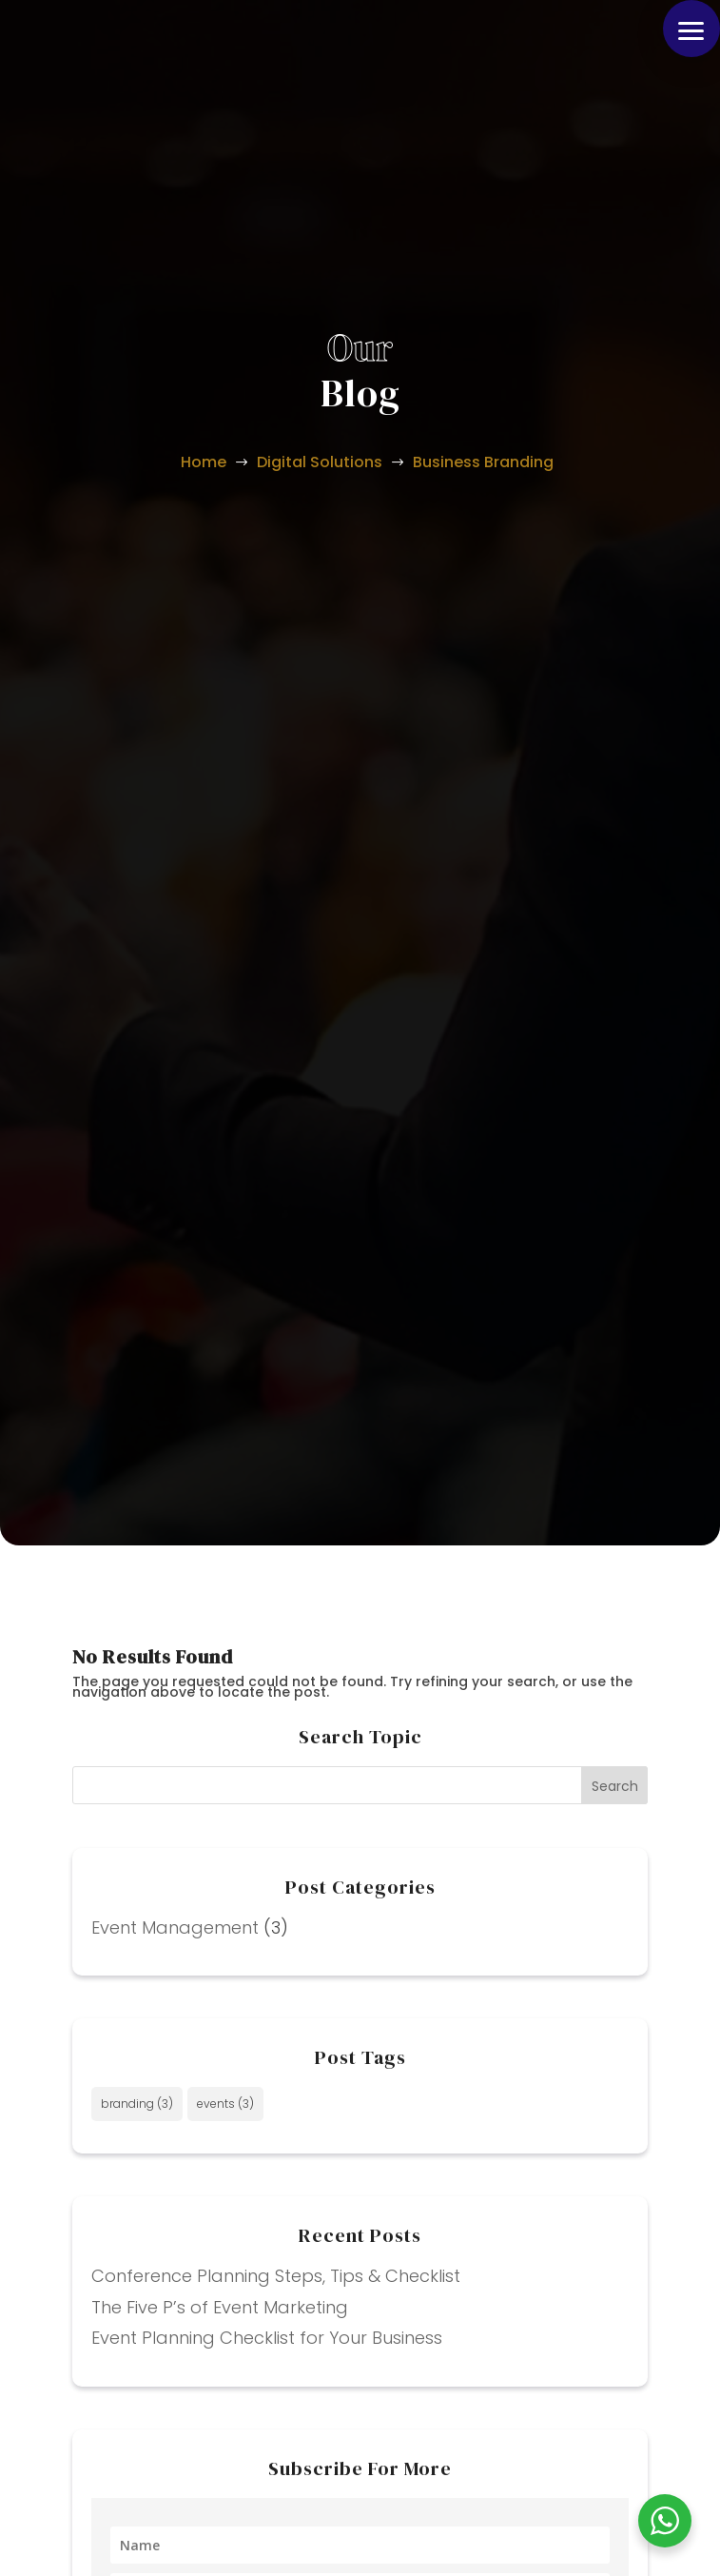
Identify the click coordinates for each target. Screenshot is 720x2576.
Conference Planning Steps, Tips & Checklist (275, 2276)
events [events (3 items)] (225, 2103)
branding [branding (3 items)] (137, 2103)
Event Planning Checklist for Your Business (266, 2338)
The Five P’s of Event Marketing (219, 2307)
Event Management (175, 1927)
